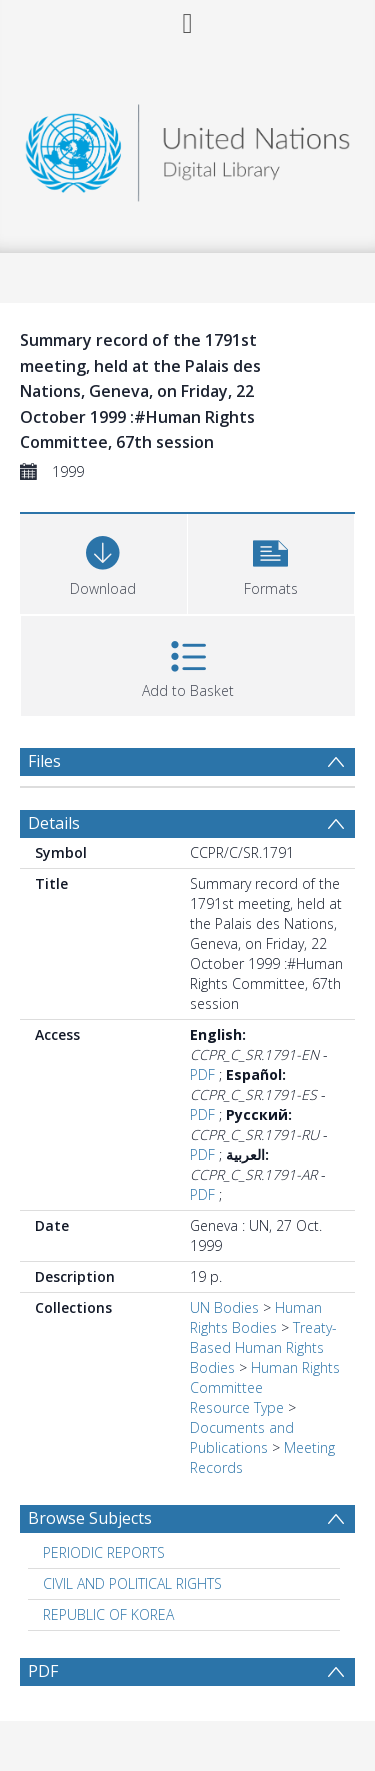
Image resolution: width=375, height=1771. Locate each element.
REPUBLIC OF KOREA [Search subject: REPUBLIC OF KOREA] (108, 1614)
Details (54, 823)
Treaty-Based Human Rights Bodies (263, 1347)
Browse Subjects (90, 1518)
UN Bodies (224, 1307)
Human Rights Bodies (256, 1317)
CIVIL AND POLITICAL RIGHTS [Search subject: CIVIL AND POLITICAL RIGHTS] (132, 1583)
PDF (202, 1074)
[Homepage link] (188, 147)
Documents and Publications (242, 1437)
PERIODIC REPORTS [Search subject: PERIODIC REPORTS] (104, 1552)
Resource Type (237, 1407)
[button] (271, 561)
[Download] (103, 561)
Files (44, 761)
